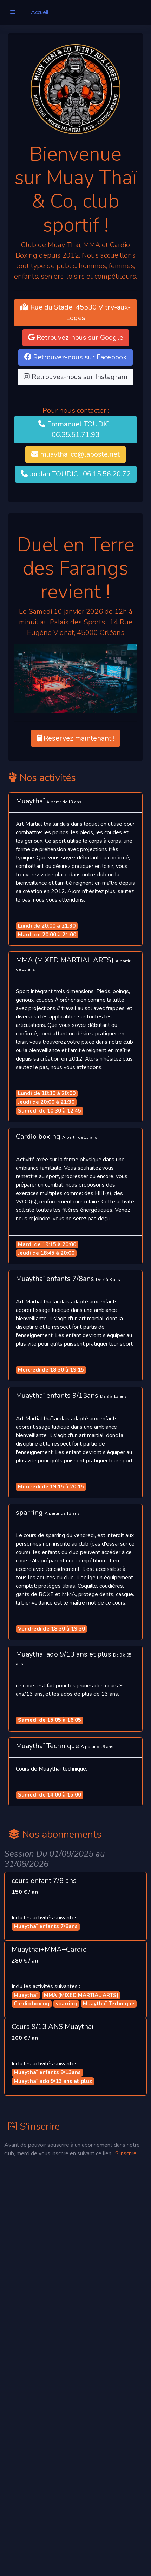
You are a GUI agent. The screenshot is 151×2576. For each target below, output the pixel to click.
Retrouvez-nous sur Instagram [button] (75, 376)
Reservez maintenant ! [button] (75, 738)
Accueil (39, 12)
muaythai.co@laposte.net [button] (75, 454)
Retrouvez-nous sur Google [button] (75, 337)
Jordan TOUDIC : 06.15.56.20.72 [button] (76, 474)
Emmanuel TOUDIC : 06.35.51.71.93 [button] (75, 429)
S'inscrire (126, 2153)
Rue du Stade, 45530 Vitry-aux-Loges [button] (75, 313)
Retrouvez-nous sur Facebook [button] (75, 357)
